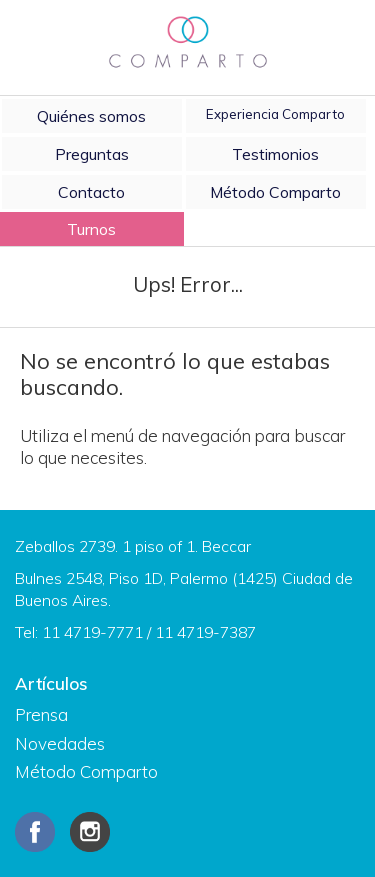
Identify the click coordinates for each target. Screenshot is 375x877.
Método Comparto (275, 192)
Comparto (188, 42)
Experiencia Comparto (275, 114)
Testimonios (275, 154)
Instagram (90, 832)
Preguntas (92, 154)
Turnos (91, 229)
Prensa (41, 714)
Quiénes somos (91, 116)
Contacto (91, 192)
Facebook (35, 832)
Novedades (60, 743)
